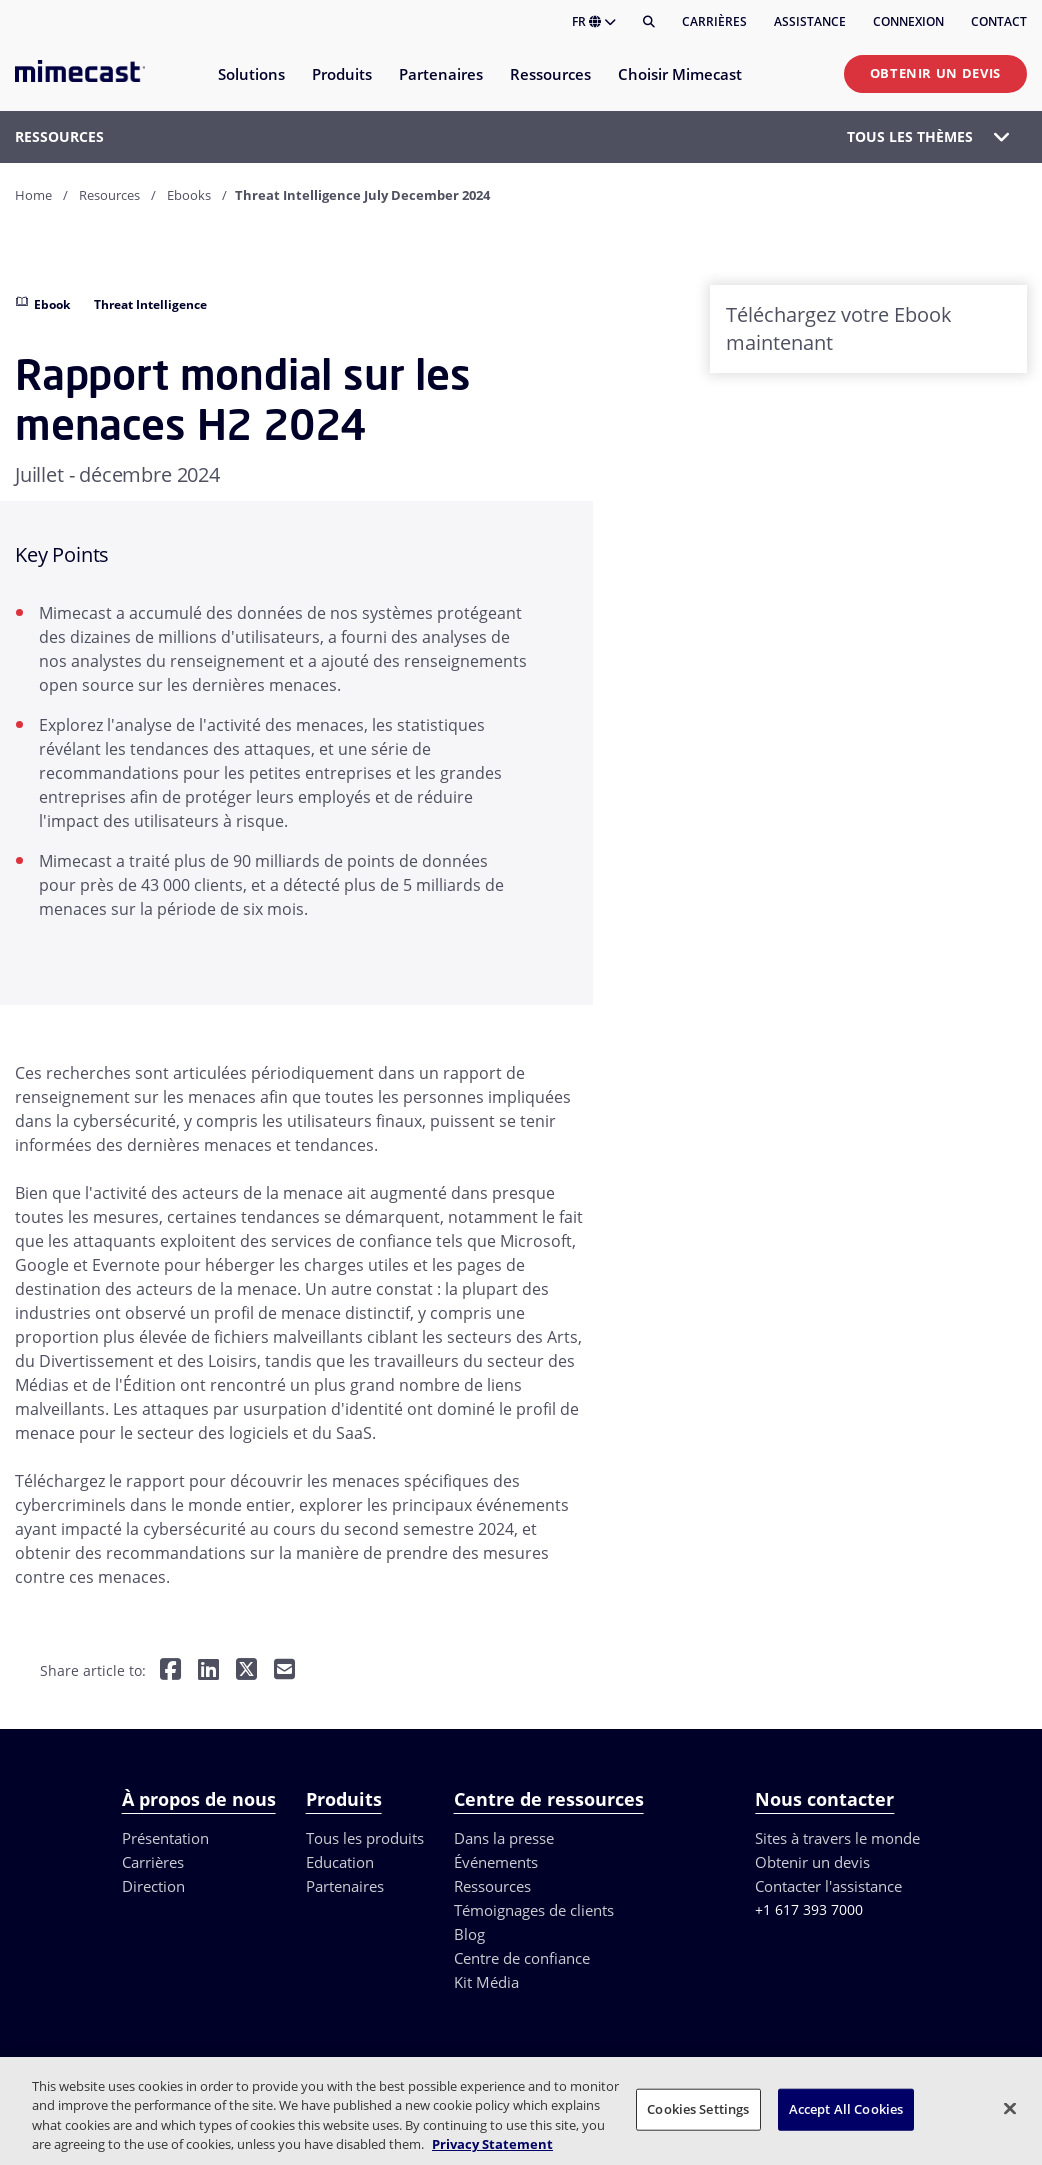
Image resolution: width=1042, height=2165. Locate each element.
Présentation (165, 1838)
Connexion (908, 21)
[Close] (1010, 2108)
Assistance (810, 21)
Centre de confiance (522, 1958)
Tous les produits (365, 1838)
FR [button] (594, 21)
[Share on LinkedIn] (208, 1671)
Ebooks (189, 195)
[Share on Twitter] (246, 1671)
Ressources (492, 1886)
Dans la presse (504, 1838)
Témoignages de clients (534, 1910)
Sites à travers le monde (837, 1838)
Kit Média (486, 1982)
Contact (999, 21)
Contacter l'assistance (828, 1886)
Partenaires (345, 1886)
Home (33, 195)
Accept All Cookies (846, 2109)
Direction (153, 1886)
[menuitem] (250, 86)
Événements (496, 1862)
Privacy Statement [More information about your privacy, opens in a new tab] (492, 2144)
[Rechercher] (649, 22)
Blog (469, 1934)
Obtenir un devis (935, 73)
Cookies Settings (698, 2109)
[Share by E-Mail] (284, 1671)
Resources (109, 195)
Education (340, 1862)
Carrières (714, 21)
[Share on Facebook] (170, 1671)
